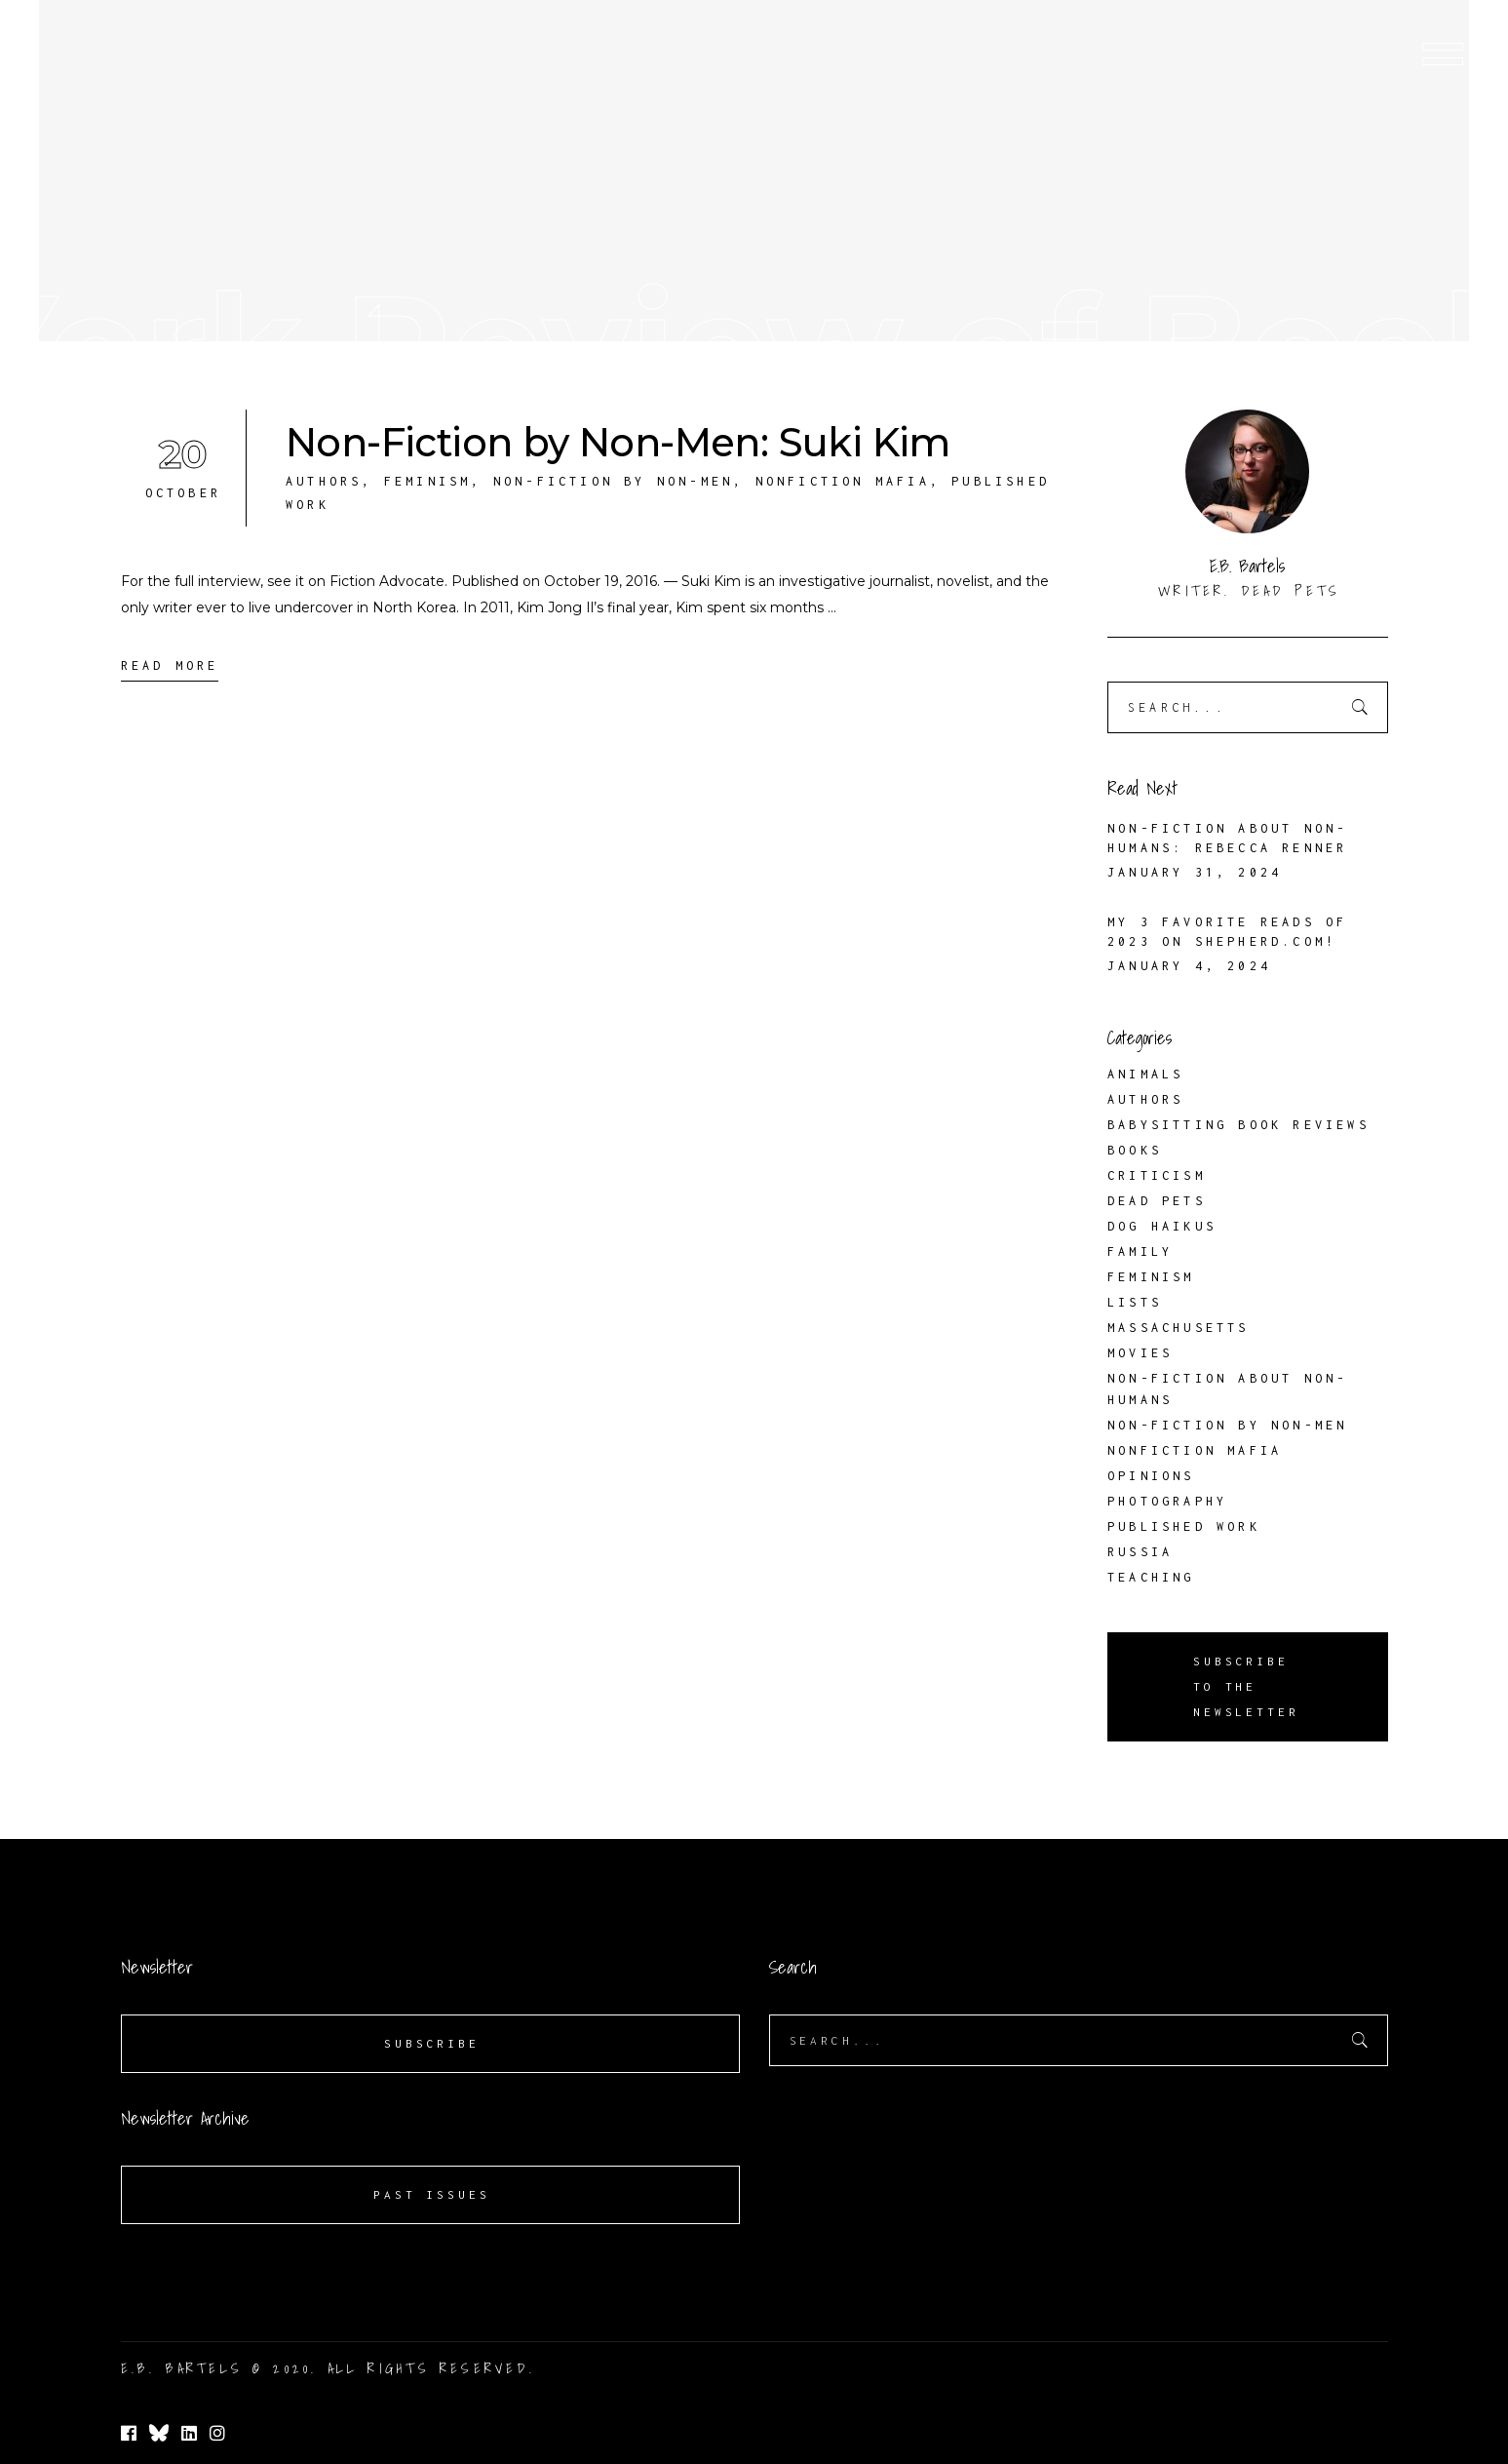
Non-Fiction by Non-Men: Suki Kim (618, 442)
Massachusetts (1178, 1327)
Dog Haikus (1162, 1226)
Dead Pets (1156, 1200)
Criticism (1156, 1175)
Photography (1167, 1501)
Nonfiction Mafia (842, 481)
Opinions (1151, 1475)
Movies (1140, 1353)
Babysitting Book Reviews (1238, 1124)
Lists (1134, 1302)
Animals (1145, 1074)
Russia (1140, 1552)
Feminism (428, 481)
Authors (324, 481)
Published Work (1183, 1526)
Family (1140, 1251)
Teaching (1151, 1577)
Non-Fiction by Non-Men (613, 481)
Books (1134, 1150)
